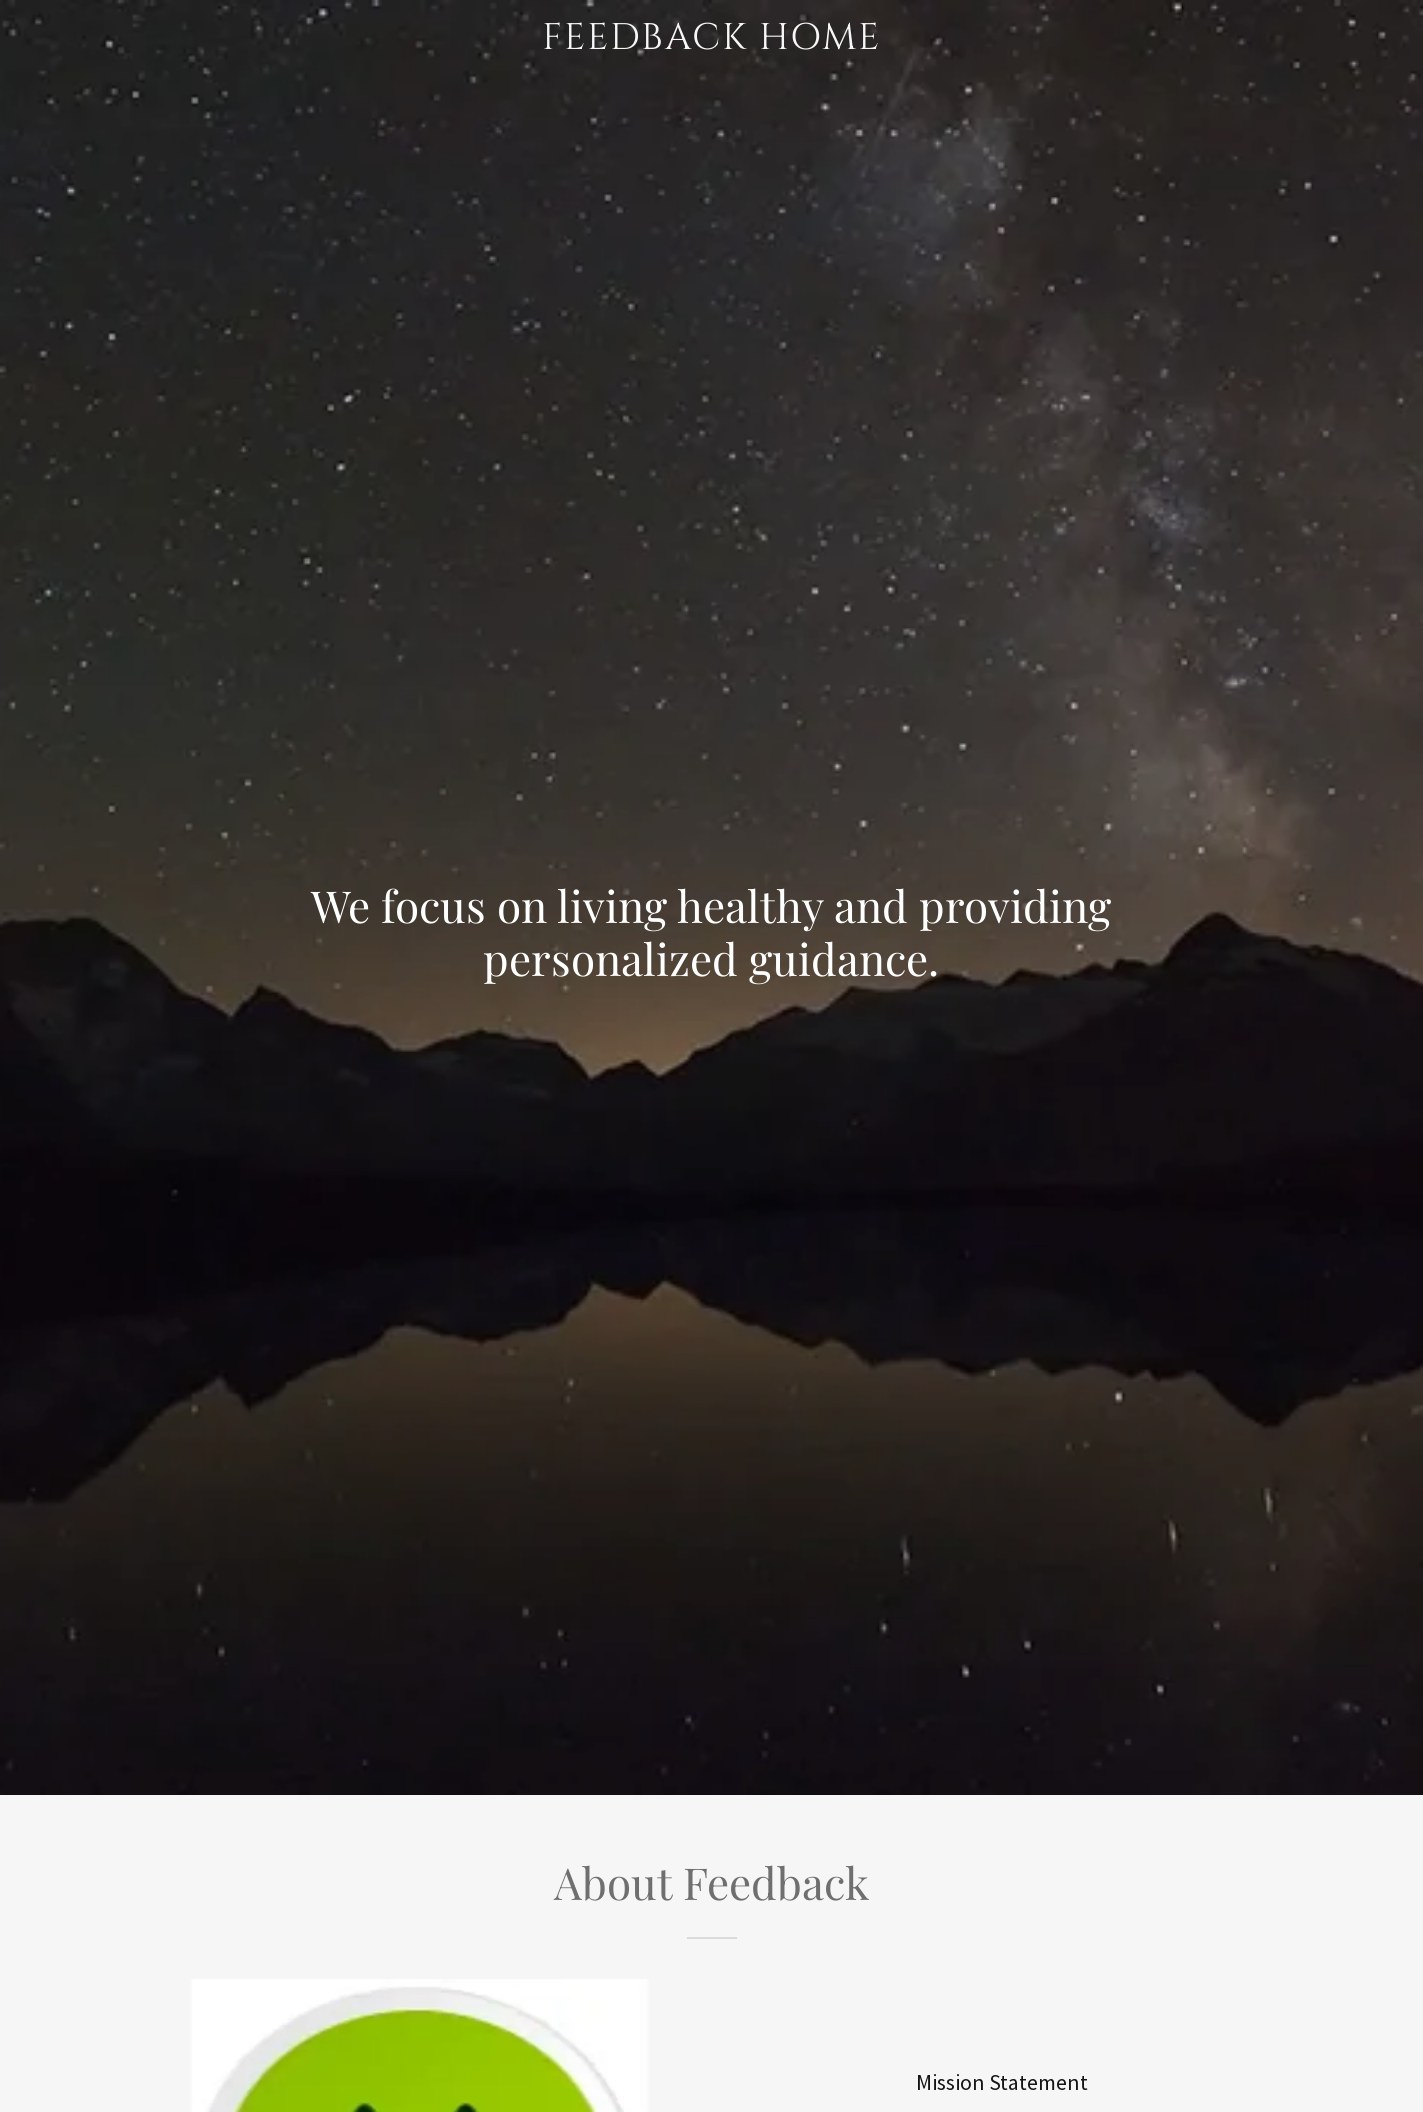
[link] (711, 43)
